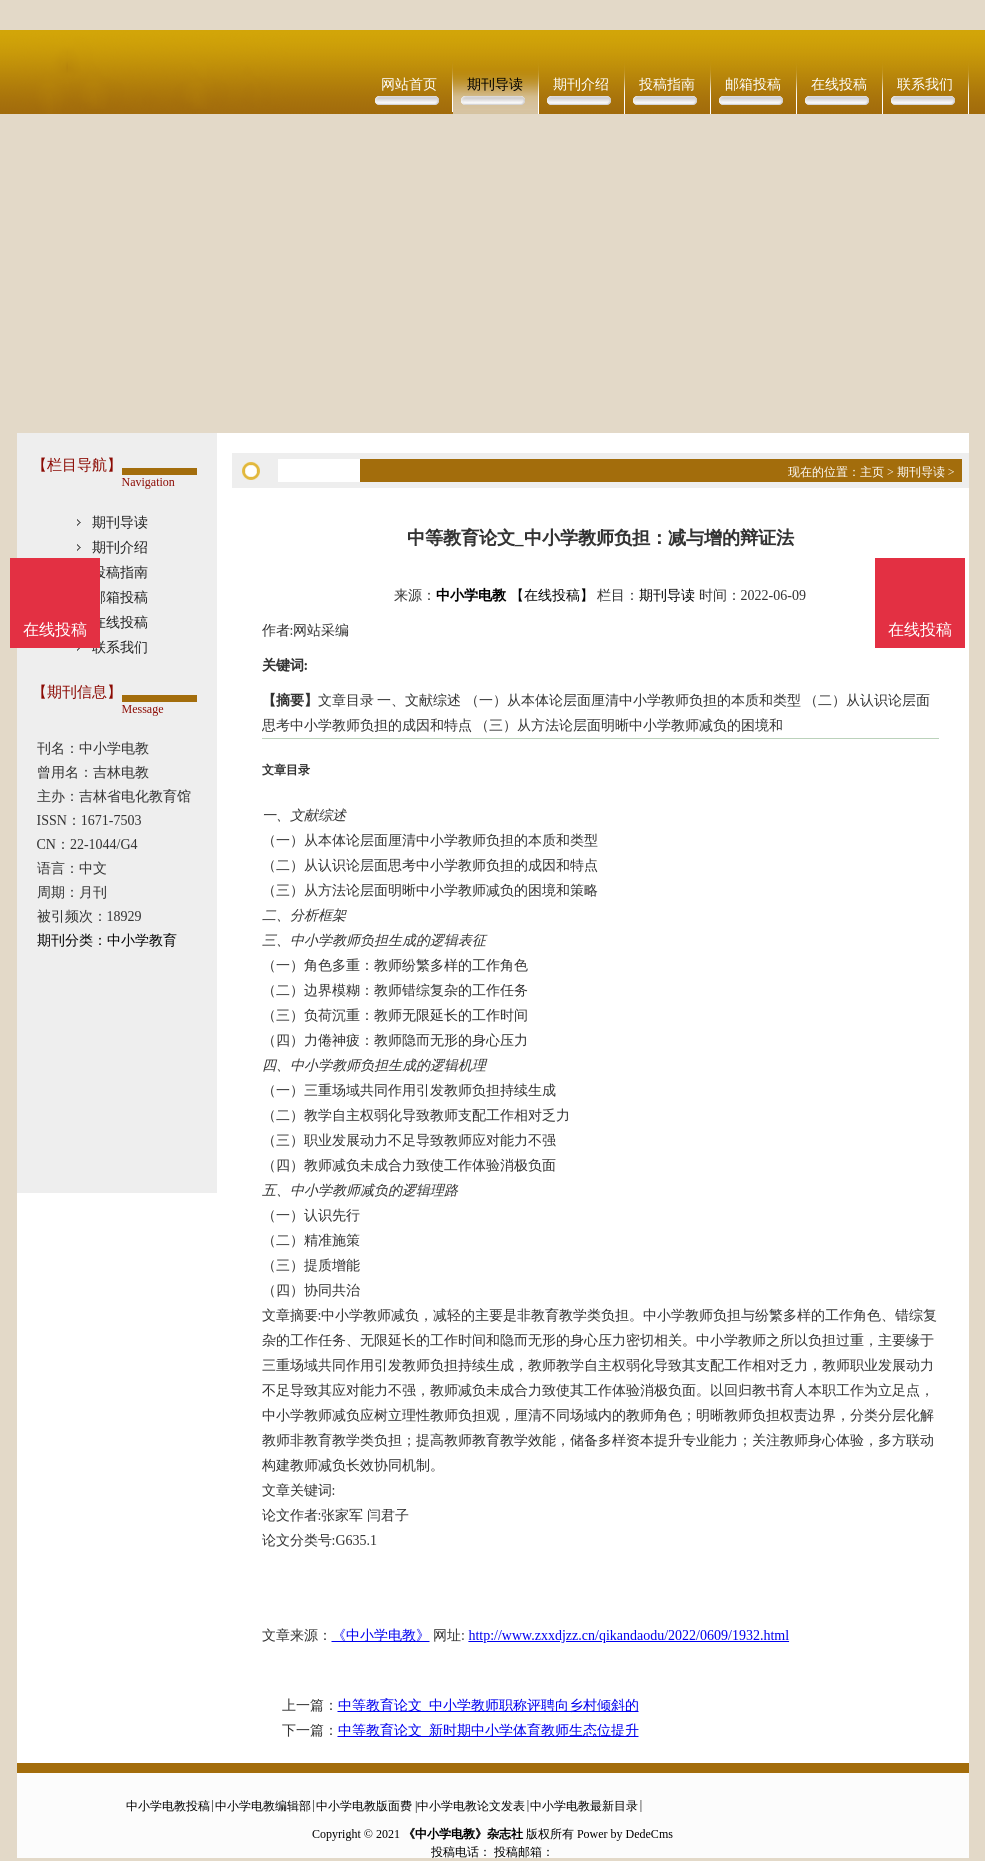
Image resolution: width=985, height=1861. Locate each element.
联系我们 (925, 84)
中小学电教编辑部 (263, 1806)
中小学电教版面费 (364, 1806)
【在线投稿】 (552, 595)
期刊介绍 (581, 84)
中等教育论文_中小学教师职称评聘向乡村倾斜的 (488, 1705)
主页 (872, 472)
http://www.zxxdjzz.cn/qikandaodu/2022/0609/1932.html (628, 1635)
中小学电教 (471, 595)
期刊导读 (495, 84)
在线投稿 (839, 84)
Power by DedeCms (625, 1834)
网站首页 (409, 84)
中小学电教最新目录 (584, 1806)
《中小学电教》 (381, 1635)
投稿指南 (667, 84)
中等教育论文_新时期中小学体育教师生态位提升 (488, 1730)
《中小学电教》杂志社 (463, 1834)
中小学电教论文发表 (471, 1806)
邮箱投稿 (753, 84)
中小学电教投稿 (168, 1806)
